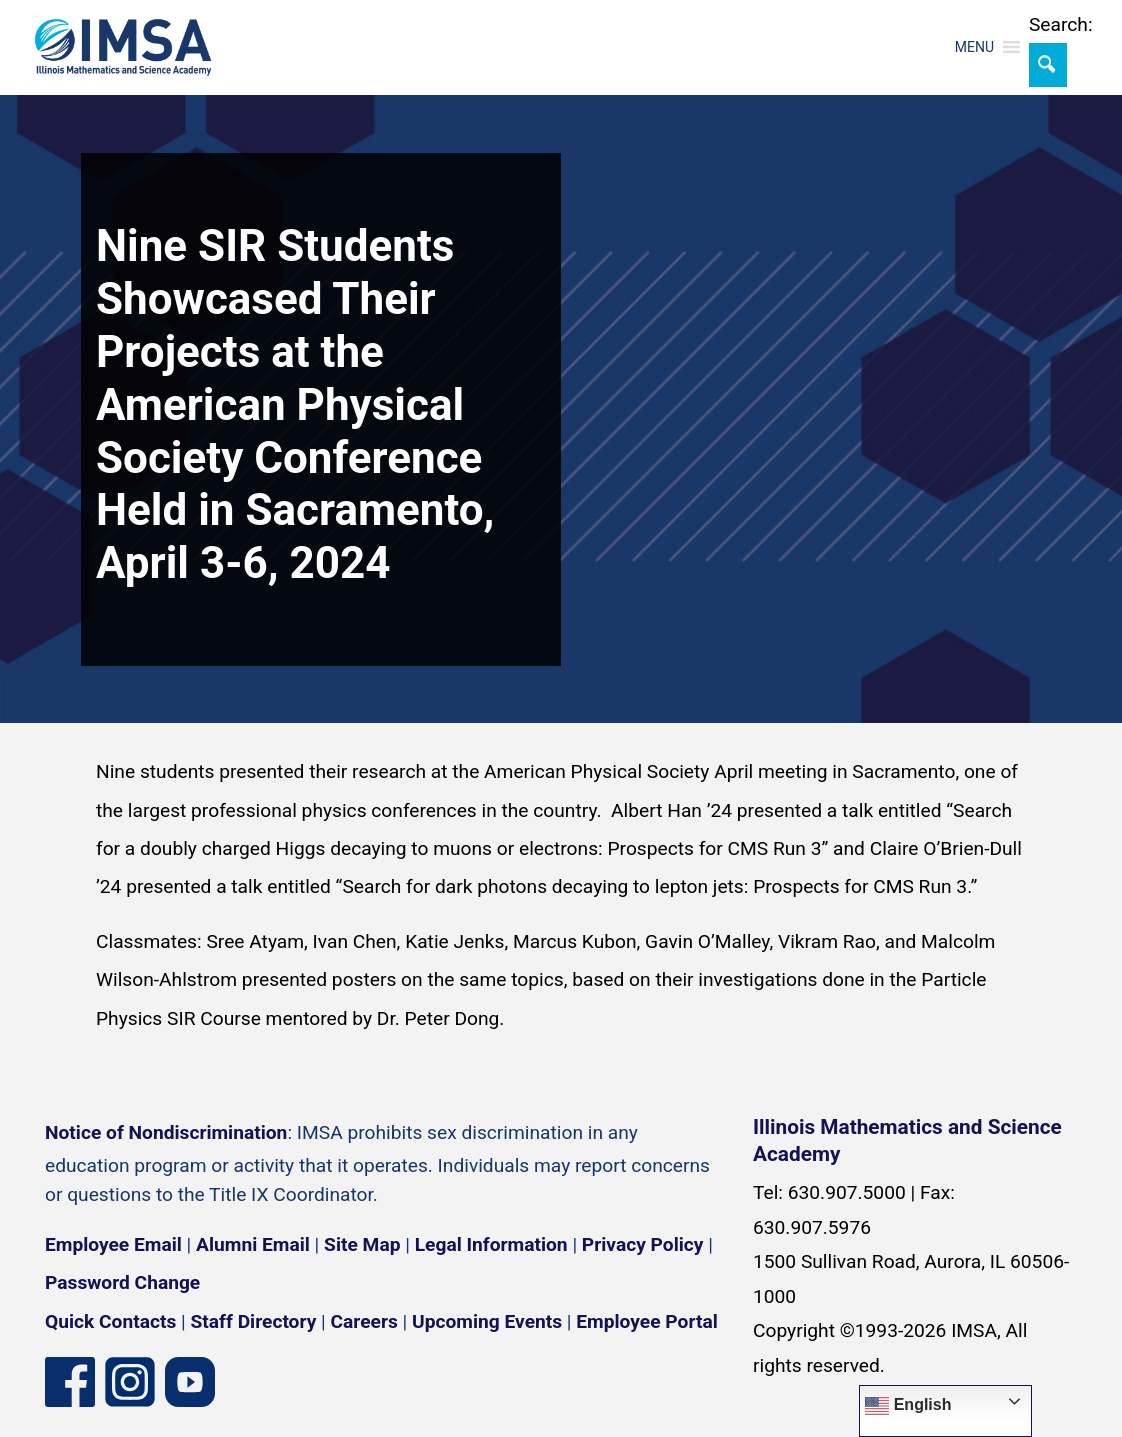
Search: (1061, 24)
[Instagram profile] (130, 1380)
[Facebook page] (70, 1380)
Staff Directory (254, 1321)
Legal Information (491, 1244)
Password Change (122, 1282)
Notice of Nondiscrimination (166, 1132)
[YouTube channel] (190, 1380)
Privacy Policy (643, 1244)
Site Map (362, 1244)
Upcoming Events (487, 1321)
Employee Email (113, 1244)
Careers (364, 1321)
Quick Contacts (110, 1321)
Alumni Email (253, 1244)
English (908, 1406)
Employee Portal (646, 1321)
